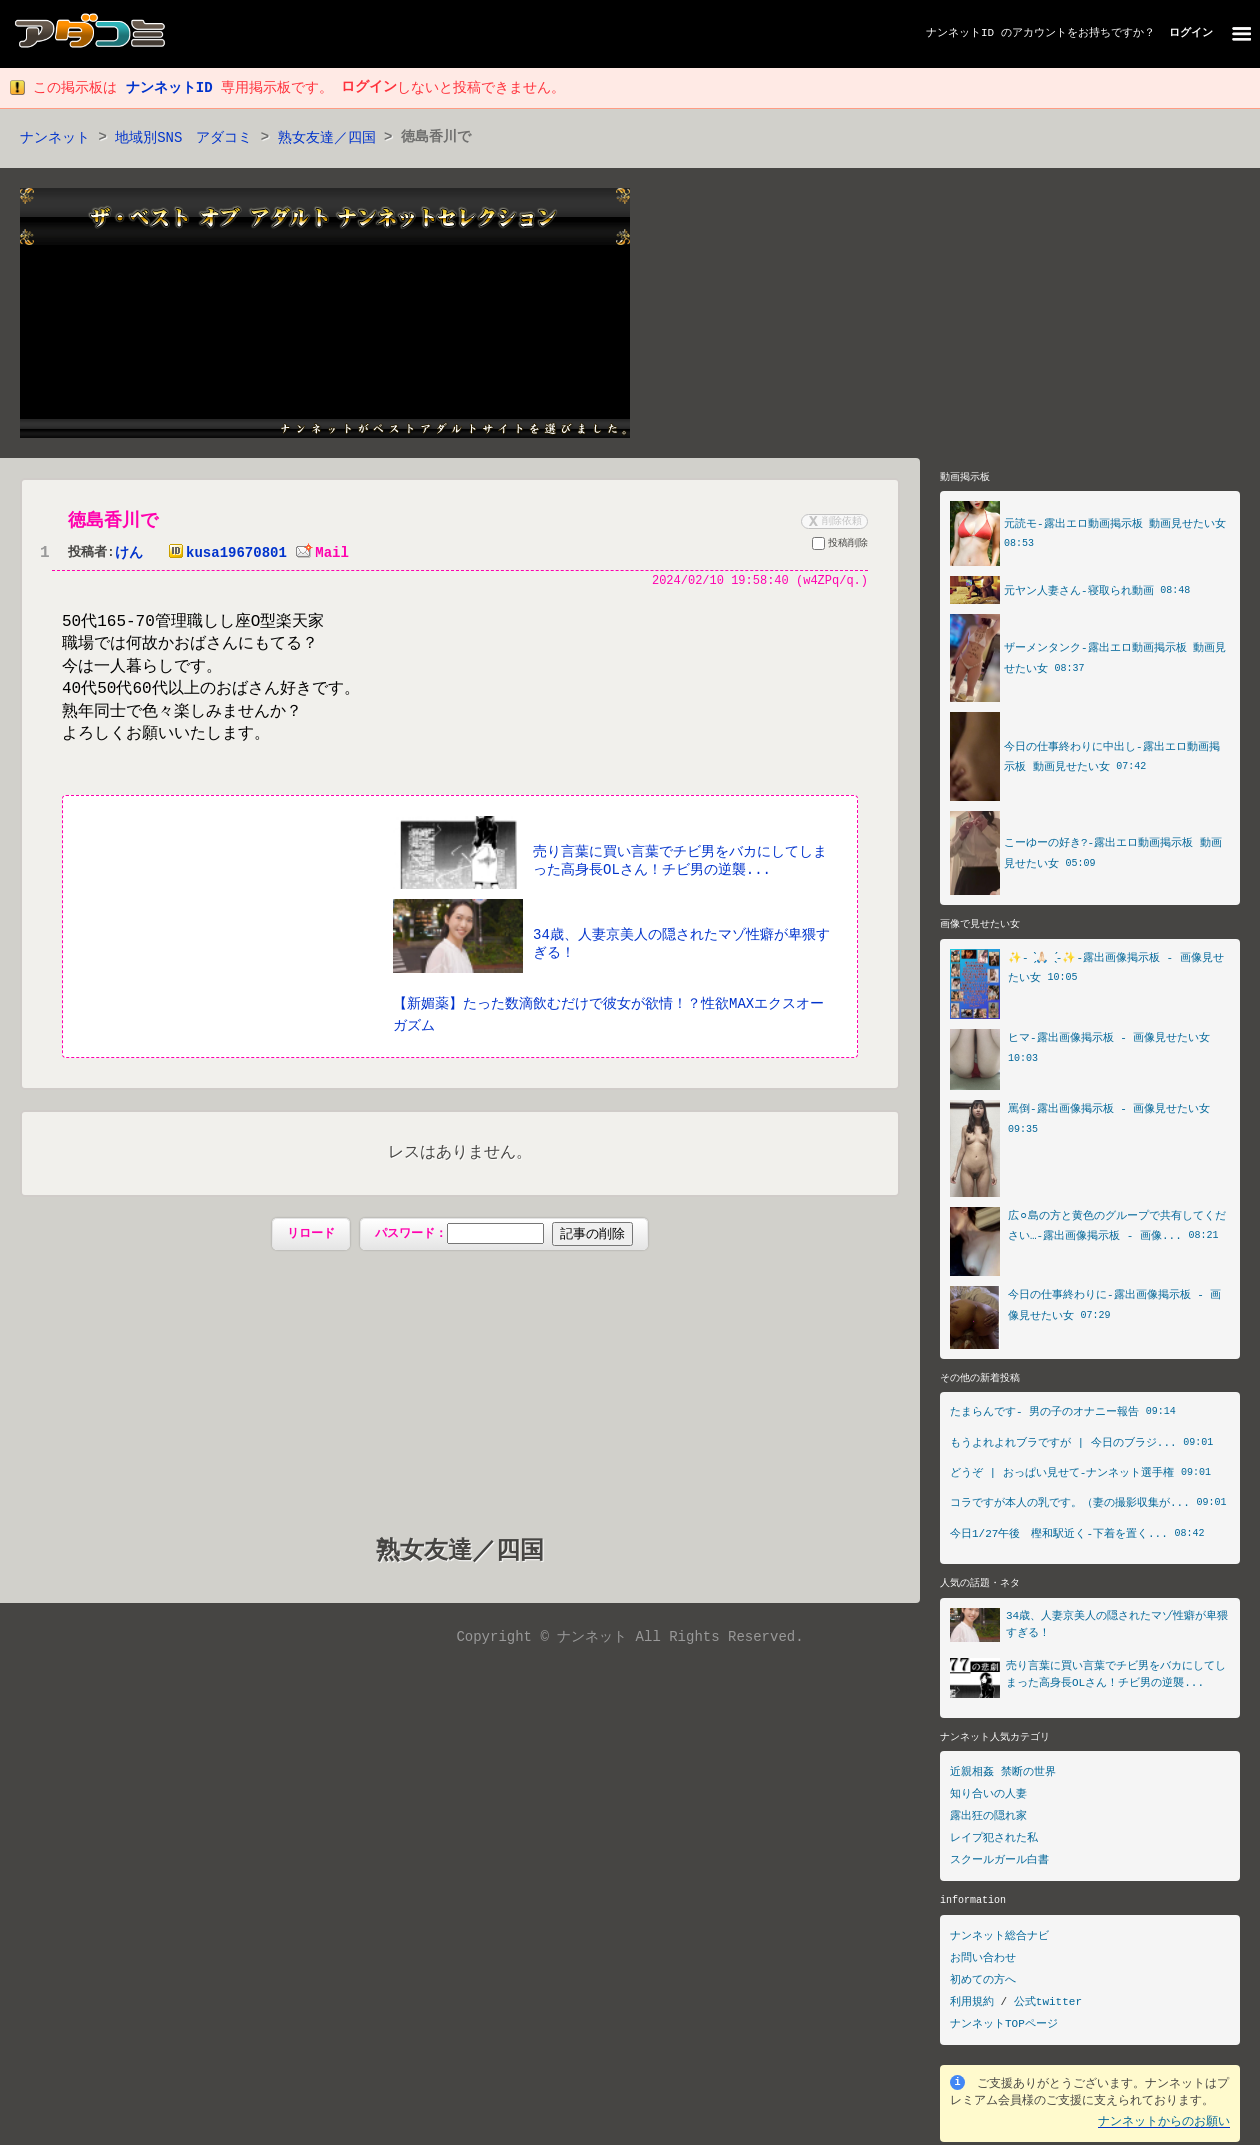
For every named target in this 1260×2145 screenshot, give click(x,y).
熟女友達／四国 (327, 138)
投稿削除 (840, 547)
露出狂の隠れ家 (988, 1819)
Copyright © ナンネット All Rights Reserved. (629, 1639)
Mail (322, 554)
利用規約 (972, 2004)
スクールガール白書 (999, 1863)
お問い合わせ (983, 1960)
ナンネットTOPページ (1004, 2026)
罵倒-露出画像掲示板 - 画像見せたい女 (1109, 1110)
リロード (311, 1234)
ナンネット (55, 138)
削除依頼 (833, 522)
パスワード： (503, 1236)
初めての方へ (983, 1982)
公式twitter (1048, 2004)
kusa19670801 (223, 554)
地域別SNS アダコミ (183, 138)
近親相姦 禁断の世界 (1003, 1775)
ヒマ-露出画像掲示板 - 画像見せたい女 (1109, 1039)
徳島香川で (113, 522)
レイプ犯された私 (994, 1841)
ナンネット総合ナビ (999, 1938)
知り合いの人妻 (988, 1797)
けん (129, 554)
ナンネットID (960, 33)
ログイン (1191, 33)
